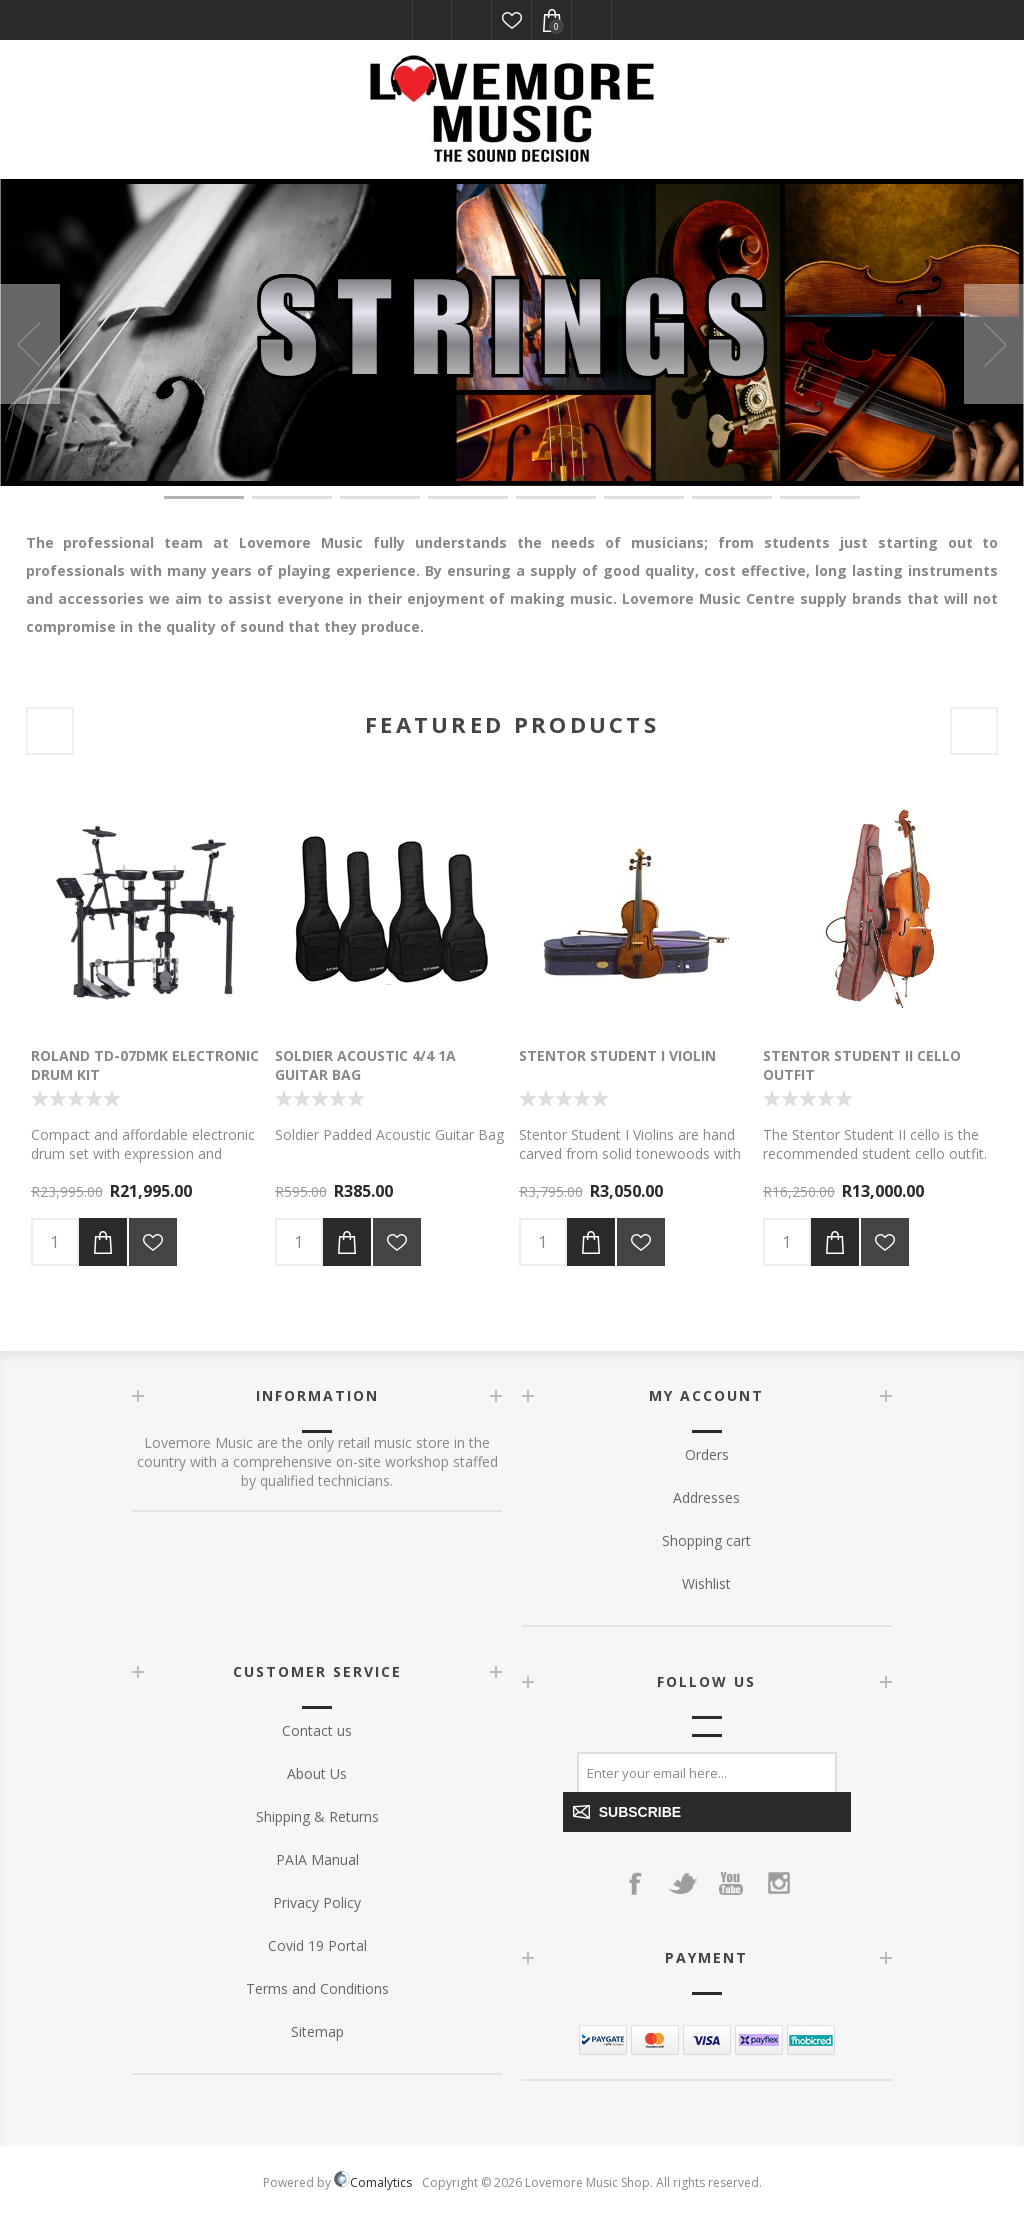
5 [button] (556, 497)
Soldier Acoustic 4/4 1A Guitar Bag (365, 1065)
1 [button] (204, 497)
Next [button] (994, 344)
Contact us (317, 1730)
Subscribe (634, 1812)
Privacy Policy (317, 1902)
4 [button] (468, 497)
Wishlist (512, 20)
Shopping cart (706, 1540)
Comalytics (373, 2182)
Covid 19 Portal (317, 1945)
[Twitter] (683, 1883)
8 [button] (820, 497)
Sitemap (317, 2031)
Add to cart (103, 1242)
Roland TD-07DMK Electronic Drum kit (145, 1065)
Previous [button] (30, 344)
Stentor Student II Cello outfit (862, 1065)
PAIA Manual (317, 1859)
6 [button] (644, 497)
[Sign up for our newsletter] (707, 1772)
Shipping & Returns (317, 1816)
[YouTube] (731, 1883)
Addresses (706, 1497)
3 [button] (380, 497)
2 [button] (292, 497)
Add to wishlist (153, 1242)
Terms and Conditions (317, 1988)
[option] (512, 332)
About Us (317, 1773)
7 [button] (732, 497)
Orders (707, 1454)
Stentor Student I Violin (617, 1055)
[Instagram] (779, 1883)
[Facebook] (635, 1883)
